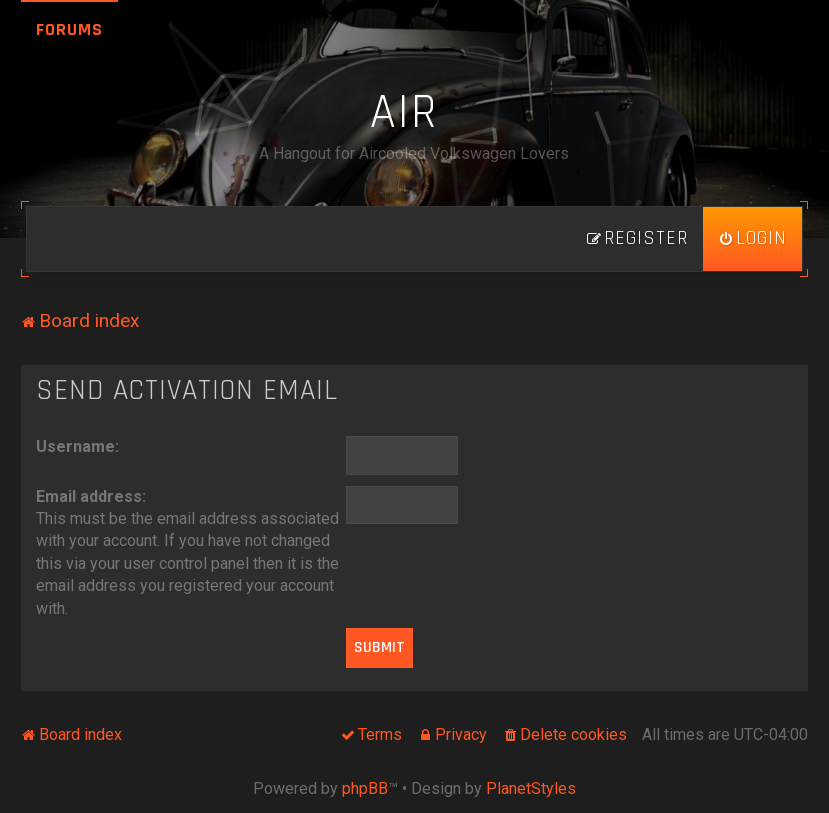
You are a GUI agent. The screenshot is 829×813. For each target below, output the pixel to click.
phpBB (365, 788)
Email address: (91, 496)
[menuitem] (752, 239)
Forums (69, 29)
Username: (77, 446)
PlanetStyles (531, 788)
